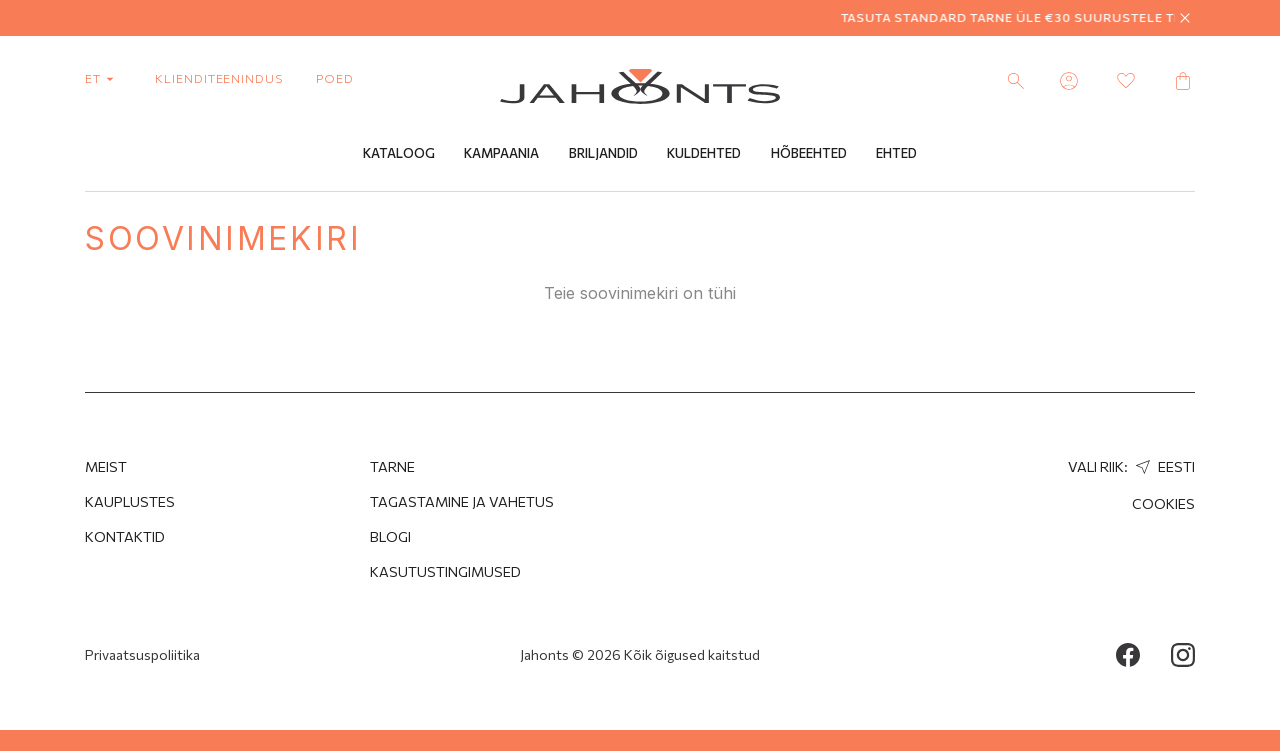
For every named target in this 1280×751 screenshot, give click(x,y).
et (103, 78)
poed (335, 78)
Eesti (1163, 466)
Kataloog (399, 153)
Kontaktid (125, 536)
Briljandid (603, 153)
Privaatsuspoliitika (142, 654)
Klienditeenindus (219, 78)
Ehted (896, 153)
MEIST (106, 466)
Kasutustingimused (445, 571)
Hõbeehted (809, 153)
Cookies (1163, 503)
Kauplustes (130, 501)
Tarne (392, 466)
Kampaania (501, 153)
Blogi (390, 536)
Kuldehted (704, 153)
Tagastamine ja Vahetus (462, 501)
